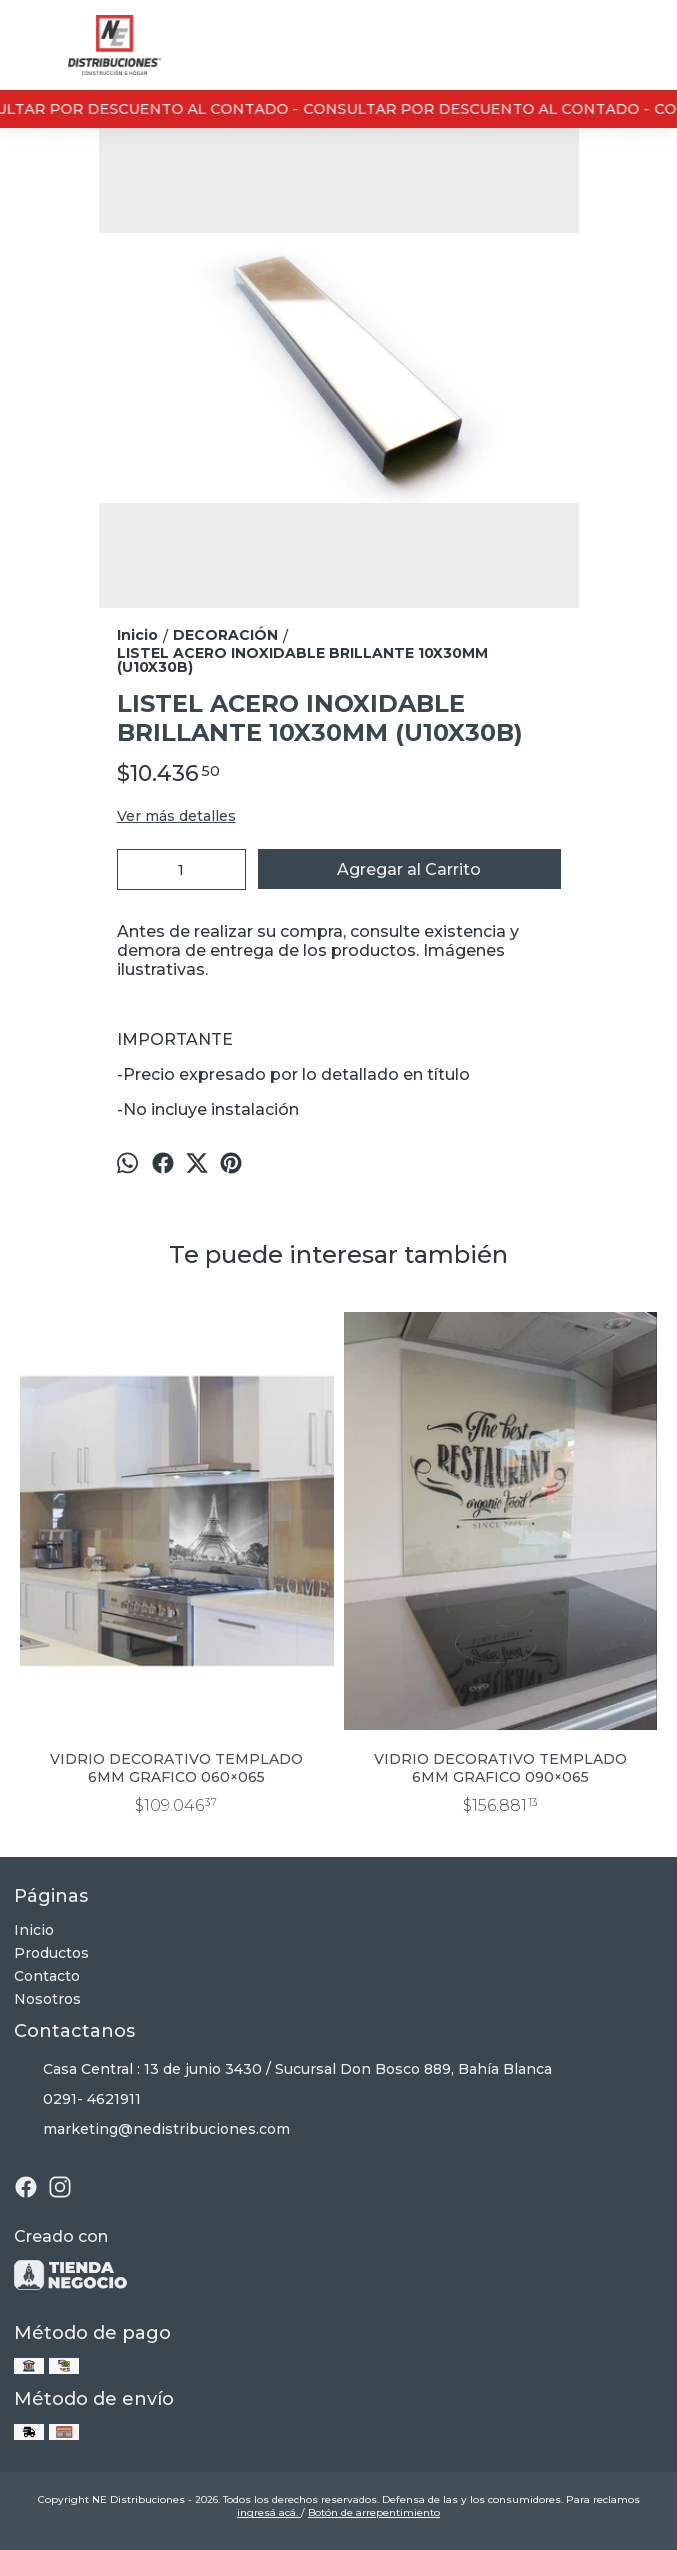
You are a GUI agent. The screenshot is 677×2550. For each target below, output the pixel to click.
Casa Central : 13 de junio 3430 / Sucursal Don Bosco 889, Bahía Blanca (283, 2070)
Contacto (47, 1976)
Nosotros (47, 1999)
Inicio (34, 1930)
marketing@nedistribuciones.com (152, 2130)
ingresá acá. (269, 2512)
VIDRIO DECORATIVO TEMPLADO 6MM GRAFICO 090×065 (500, 1768)
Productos (51, 1953)
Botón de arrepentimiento (374, 2512)
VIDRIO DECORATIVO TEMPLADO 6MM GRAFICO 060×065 (176, 1768)
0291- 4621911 (77, 2100)
